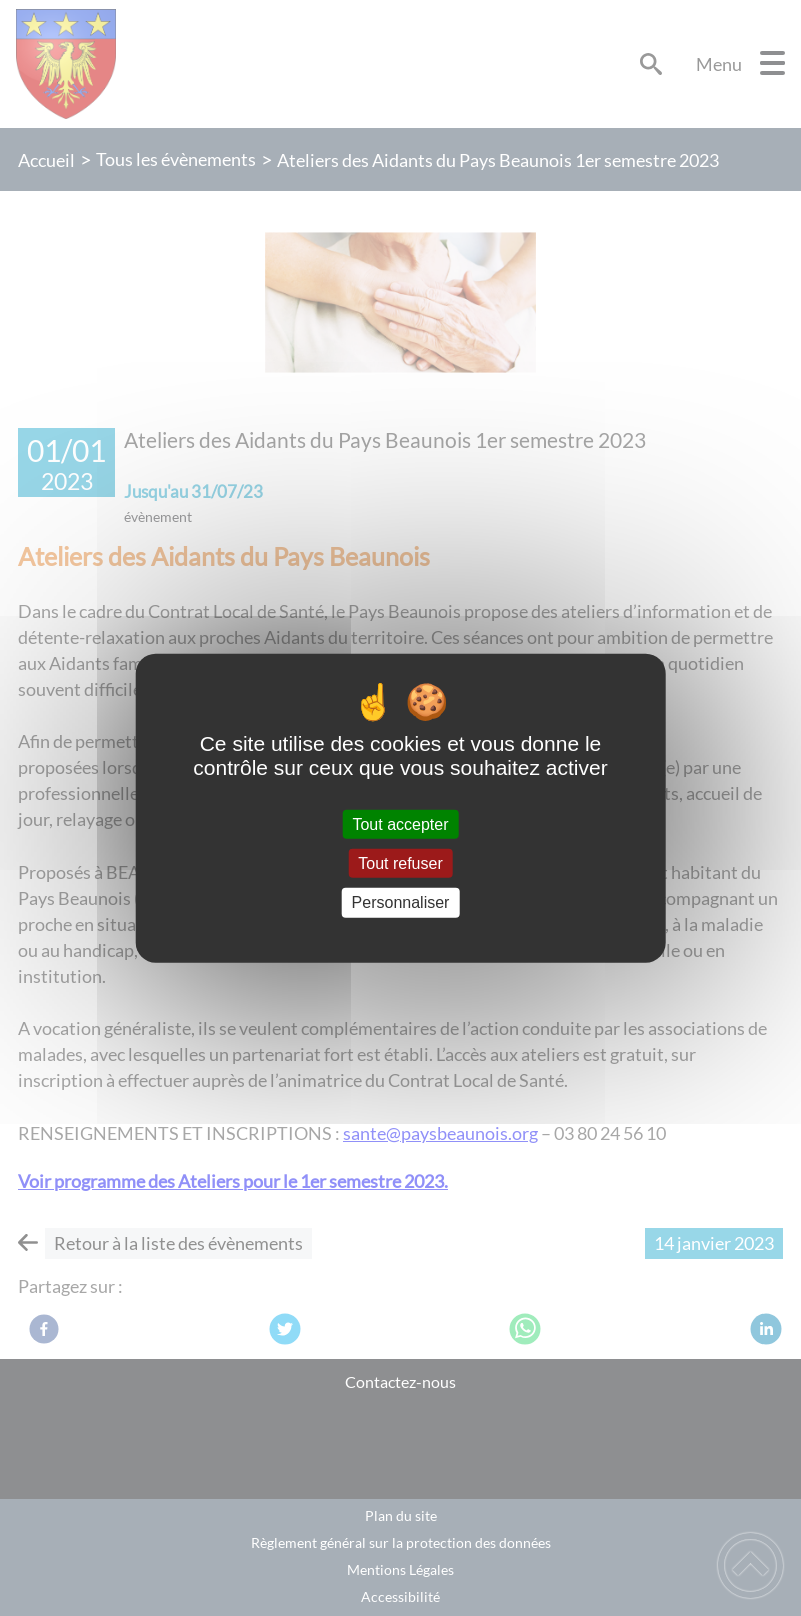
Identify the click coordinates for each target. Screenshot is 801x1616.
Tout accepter (400, 824)
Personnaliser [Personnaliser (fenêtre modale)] (401, 902)
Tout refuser (400, 863)
